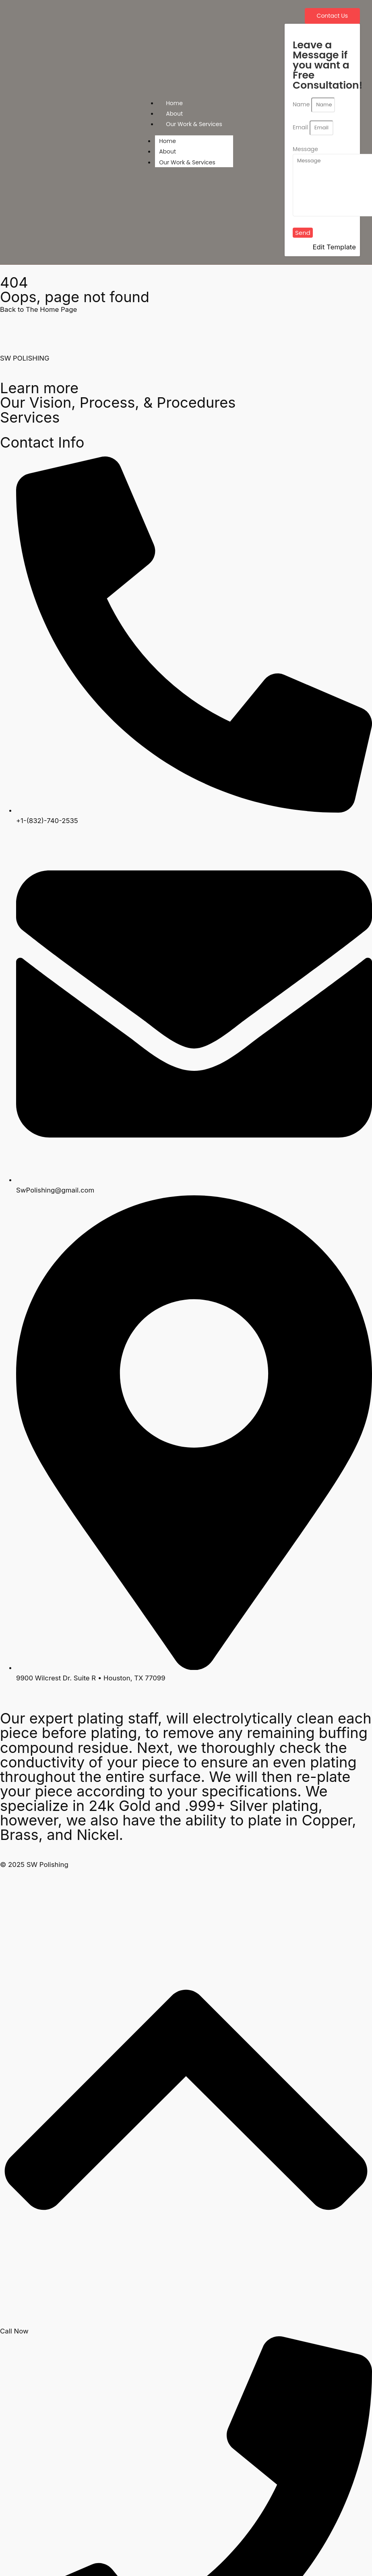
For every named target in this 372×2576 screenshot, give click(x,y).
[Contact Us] (332, 16)
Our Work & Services (194, 124)
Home (174, 103)
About (174, 114)
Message (305, 149)
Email (301, 127)
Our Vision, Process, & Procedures (118, 402)
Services (30, 417)
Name (302, 104)
